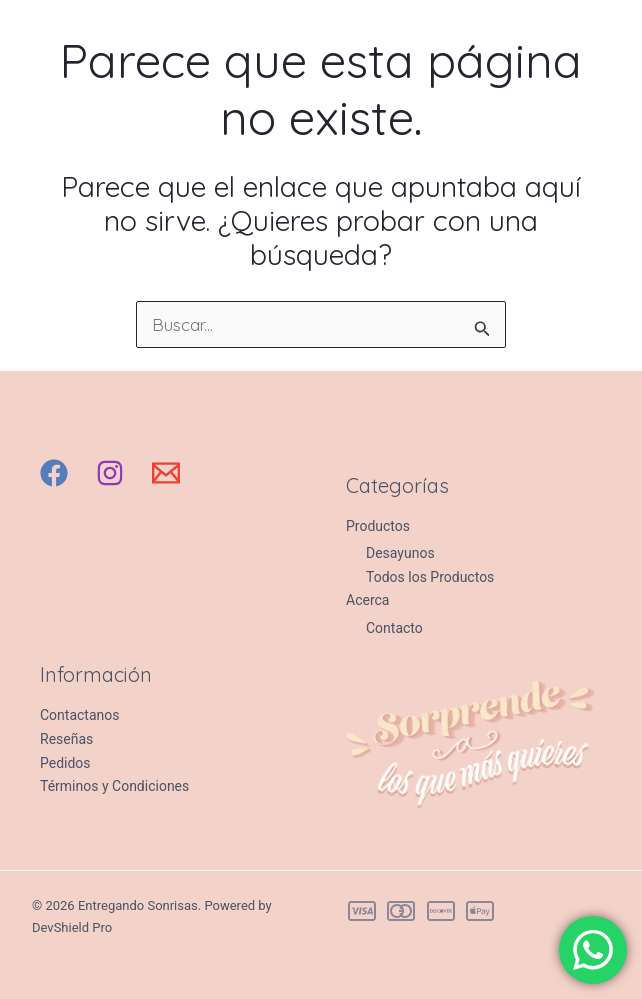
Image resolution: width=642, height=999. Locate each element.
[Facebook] (54, 473)
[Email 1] (166, 473)
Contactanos (80, 715)
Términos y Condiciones (114, 786)
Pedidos (65, 763)
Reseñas (66, 739)
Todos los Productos (430, 577)
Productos (378, 526)
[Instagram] (110, 473)
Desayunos (400, 553)
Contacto (394, 628)
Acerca (367, 600)
